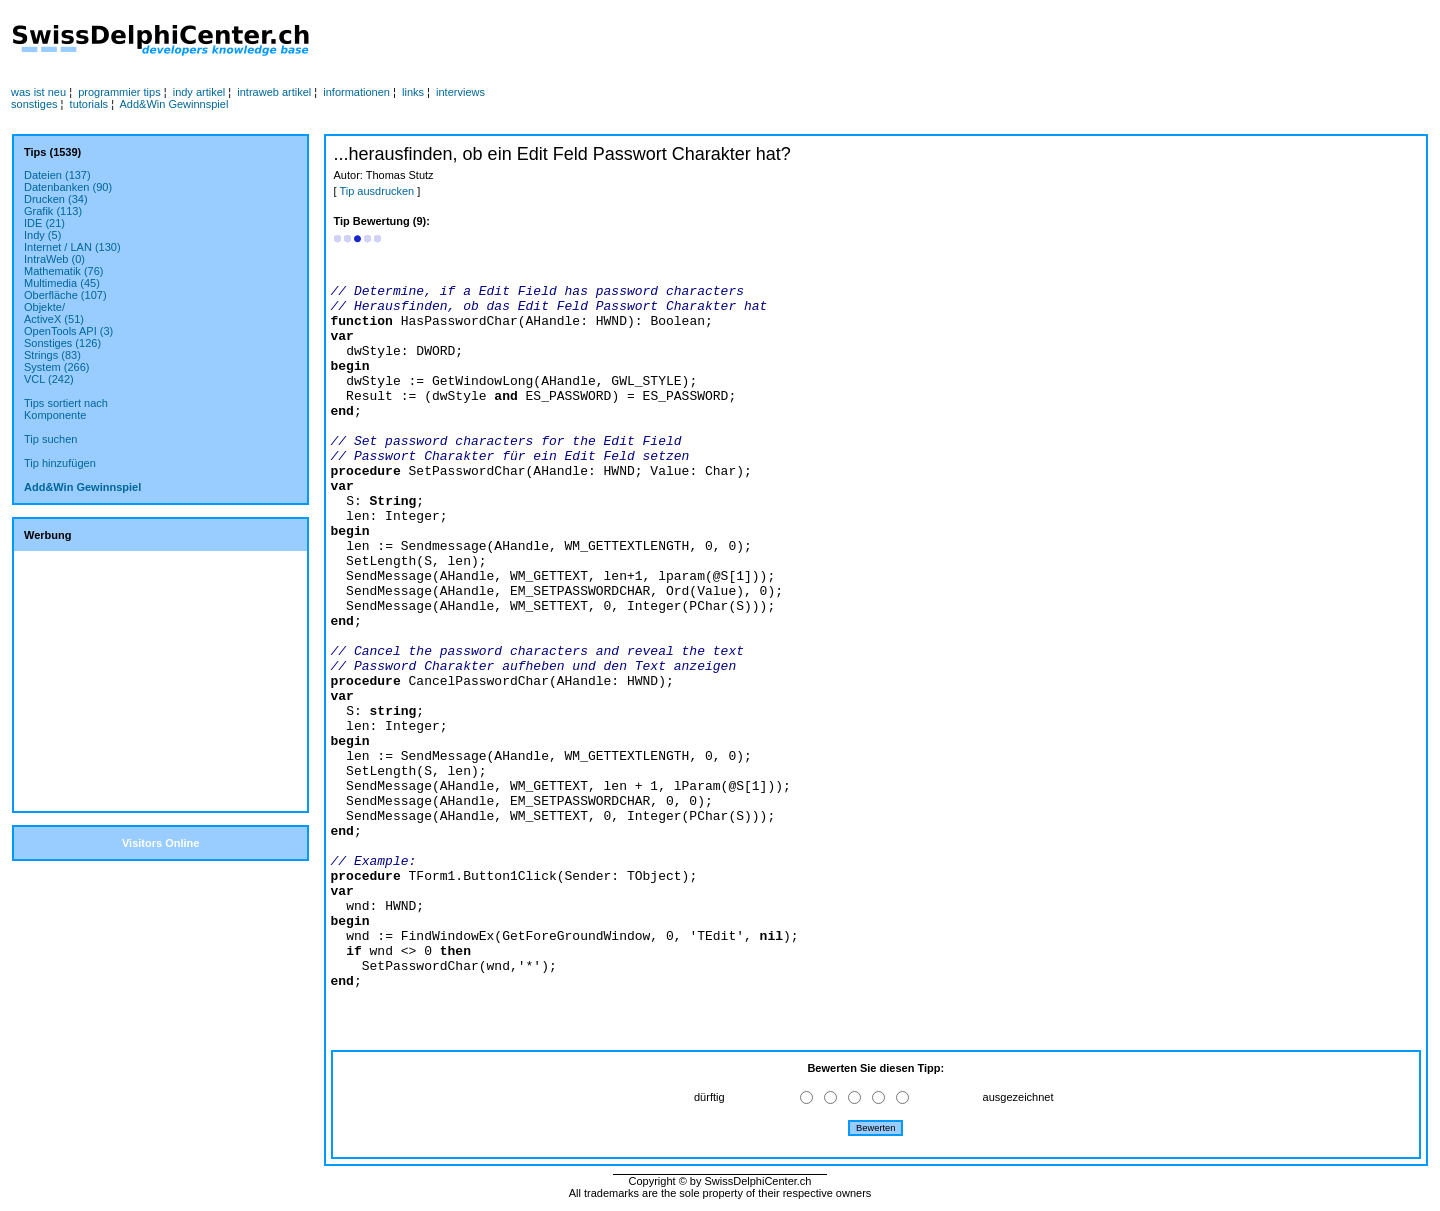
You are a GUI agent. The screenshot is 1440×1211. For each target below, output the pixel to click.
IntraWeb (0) (54, 259)
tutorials (89, 104)
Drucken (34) (56, 199)
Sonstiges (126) (62, 343)
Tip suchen (50, 439)
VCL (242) (49, 379)
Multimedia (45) (62, 283)
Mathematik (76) (63, 271)
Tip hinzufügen (60, 463)
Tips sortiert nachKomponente (66, 409)
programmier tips (119, 92)
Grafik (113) (53, 211)
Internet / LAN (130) (72, 247)
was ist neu (38, 92)
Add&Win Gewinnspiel (174, 104)
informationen (356, 92)
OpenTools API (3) (68, 331)
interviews (460, 92)
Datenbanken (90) (68, 187)
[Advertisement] (715, 41)
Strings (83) (52, 355)
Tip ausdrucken (376, 191)
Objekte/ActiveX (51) (54, 313)
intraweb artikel (274, 92)
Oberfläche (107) (65, 295)
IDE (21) (44, 223)
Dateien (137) (57, 175)
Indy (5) (42, 235)
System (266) (56, 367)
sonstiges (34, 104)
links (413, 92)
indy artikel (199, 92)
